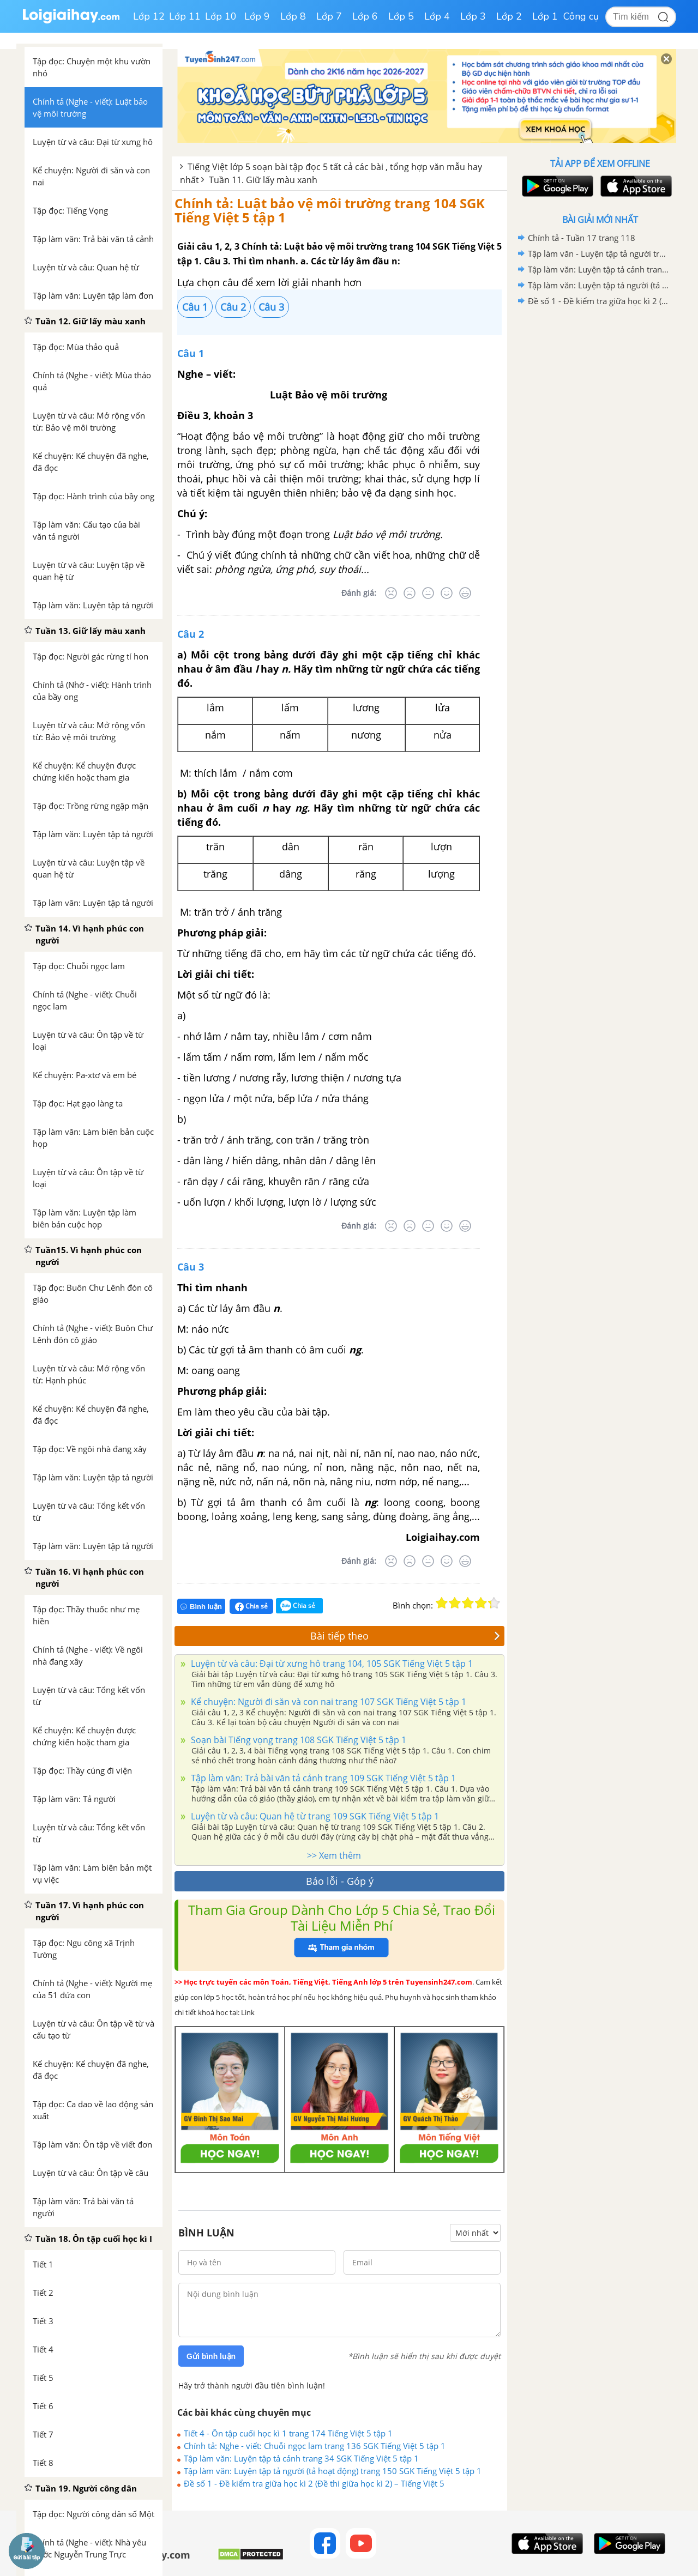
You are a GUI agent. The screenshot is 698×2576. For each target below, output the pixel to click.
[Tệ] (409, 593)
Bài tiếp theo (405, 1635)
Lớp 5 (401, 16)
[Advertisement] (600, 482)
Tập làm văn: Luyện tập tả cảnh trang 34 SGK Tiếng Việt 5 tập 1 (301, 2458)
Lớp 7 (329, 16)
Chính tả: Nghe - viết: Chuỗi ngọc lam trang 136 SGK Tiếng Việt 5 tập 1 (315, 2445)
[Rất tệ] (391, 593)
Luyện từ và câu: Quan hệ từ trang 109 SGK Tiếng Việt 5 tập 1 (314, 1816)
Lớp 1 (545, 16)
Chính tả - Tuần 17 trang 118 (581, 237)
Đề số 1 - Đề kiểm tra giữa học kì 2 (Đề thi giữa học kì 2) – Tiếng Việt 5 (314, 2483)
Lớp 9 (257, 16)
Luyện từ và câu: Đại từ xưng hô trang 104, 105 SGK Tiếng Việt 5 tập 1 (331, 1664)
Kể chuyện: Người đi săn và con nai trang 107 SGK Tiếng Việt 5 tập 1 (327, 1702)
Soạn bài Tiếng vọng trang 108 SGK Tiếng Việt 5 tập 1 (297, 1740)
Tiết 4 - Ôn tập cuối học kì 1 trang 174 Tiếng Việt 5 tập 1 (288, 2433)
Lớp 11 (185, 16)
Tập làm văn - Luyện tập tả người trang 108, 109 (598, 253)
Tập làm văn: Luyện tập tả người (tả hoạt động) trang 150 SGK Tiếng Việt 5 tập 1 (333, 2470)
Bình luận (201, 1607)
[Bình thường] (428, 593)
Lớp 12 (149, 16)
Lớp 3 (473, 16)
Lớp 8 (293, 16)
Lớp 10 (221, 16)
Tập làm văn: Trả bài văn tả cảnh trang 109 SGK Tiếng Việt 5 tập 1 (322, 1778)
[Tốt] (447, 593)
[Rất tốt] (465, 593)
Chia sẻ (251, 1606)
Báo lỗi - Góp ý (340, 1881)
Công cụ (581, 16)
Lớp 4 (437, 16)
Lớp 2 (509, 16)
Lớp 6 (365, 16)
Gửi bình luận (211, 2356)
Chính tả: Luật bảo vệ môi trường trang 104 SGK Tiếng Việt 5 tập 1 (329, 210)
